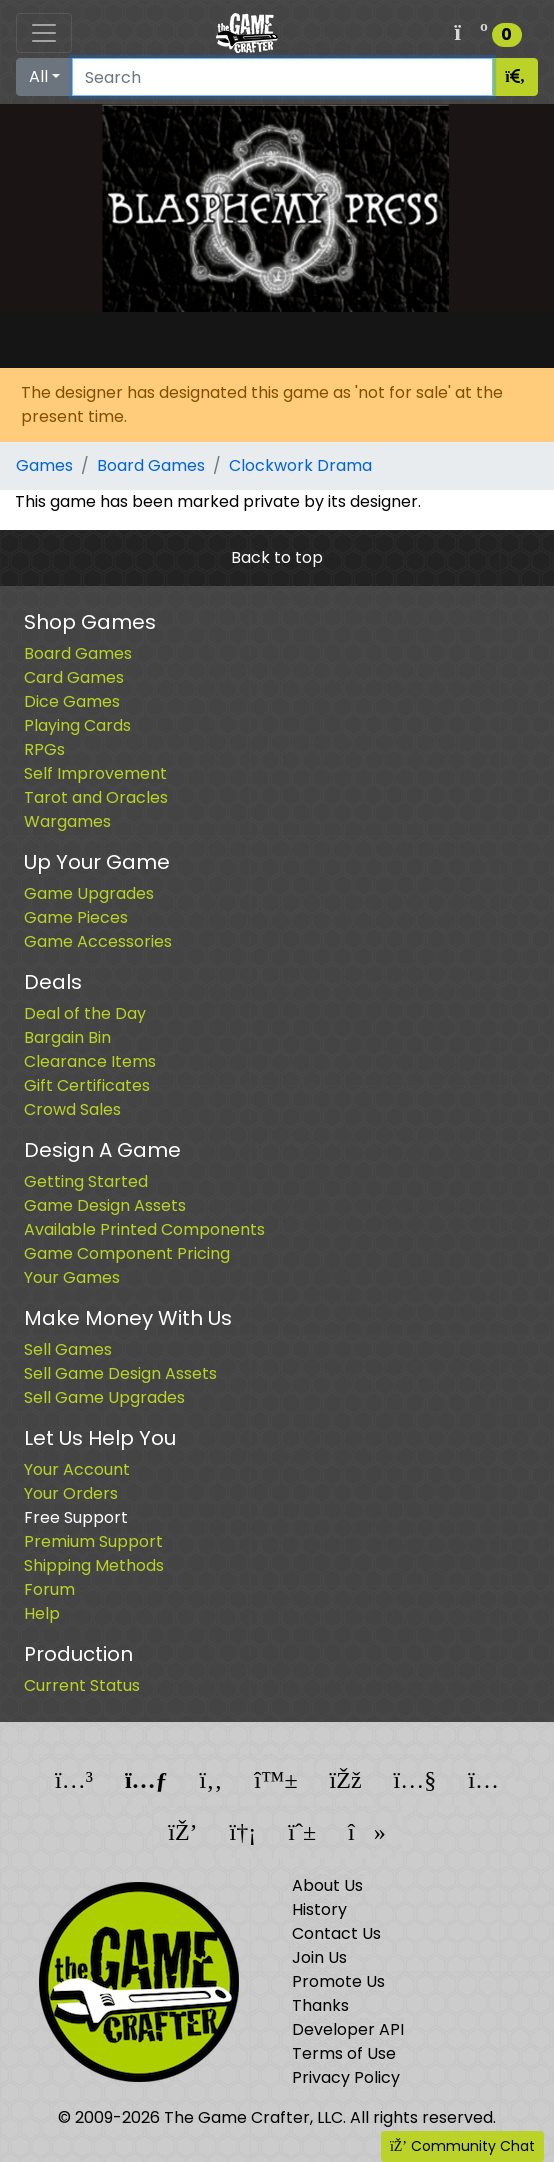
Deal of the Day (85, 1013)
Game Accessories (98, 941)
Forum (49, 1589)
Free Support (76, 1517)
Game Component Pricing (127, 1253)
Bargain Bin (67, 1037)
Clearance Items (90, 1061)
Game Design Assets (105, 1205)
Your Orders (71, 1493)
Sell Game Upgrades (104, 1397)
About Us (327, 1885)
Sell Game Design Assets (120, 1373)
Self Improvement (95, 773)
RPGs (44, 749)
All (38, 76)
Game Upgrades (89, 893)
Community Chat (462, 2146)
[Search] (282, 77)
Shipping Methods (94, 1565)
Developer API (348, 2029)
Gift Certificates (87, 1085)
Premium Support (93, 1541)
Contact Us (336, 1933)
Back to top (277, 557)
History (319, 1909)
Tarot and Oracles (96, 797)
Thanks (320, 2005)
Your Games (72, 1277)
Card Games (74, 677)
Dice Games (72, 701)
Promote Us (338, 1981)
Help (42, 1613)
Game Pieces (76, 917)
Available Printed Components (144, 1229)
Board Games (151, 465)
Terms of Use (344, 2053)
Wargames (67, 821)
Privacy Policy (346, 2077)
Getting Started (86, 1181)
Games (44, 465)
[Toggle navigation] (44, 33)
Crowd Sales (72, 1109)
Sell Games (68, 1349)
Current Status (82, 1685)
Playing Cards (77, 725)
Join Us (319, 1957)
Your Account (77, 1469)
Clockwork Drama (300, 465)
